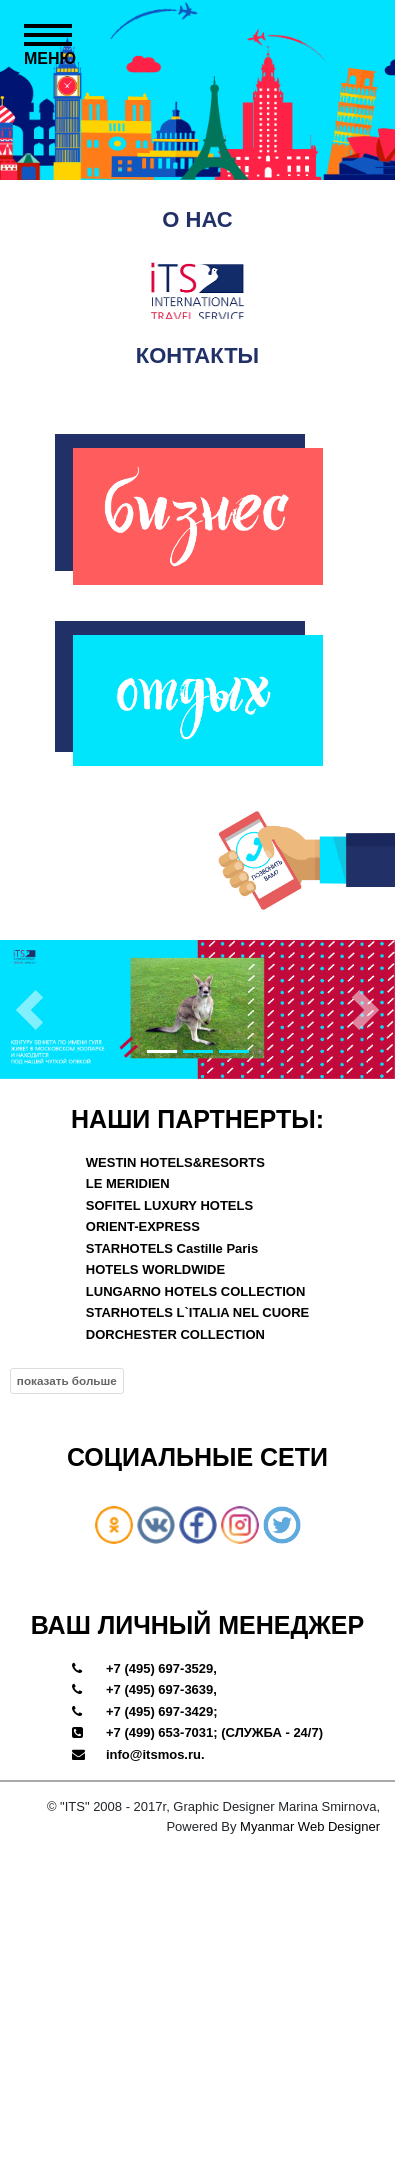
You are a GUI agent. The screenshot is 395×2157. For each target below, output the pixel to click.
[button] (29, 1009)
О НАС (197, 219)
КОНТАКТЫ (197, 355)
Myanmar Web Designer (310, 1825)
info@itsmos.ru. (155, 1753)
